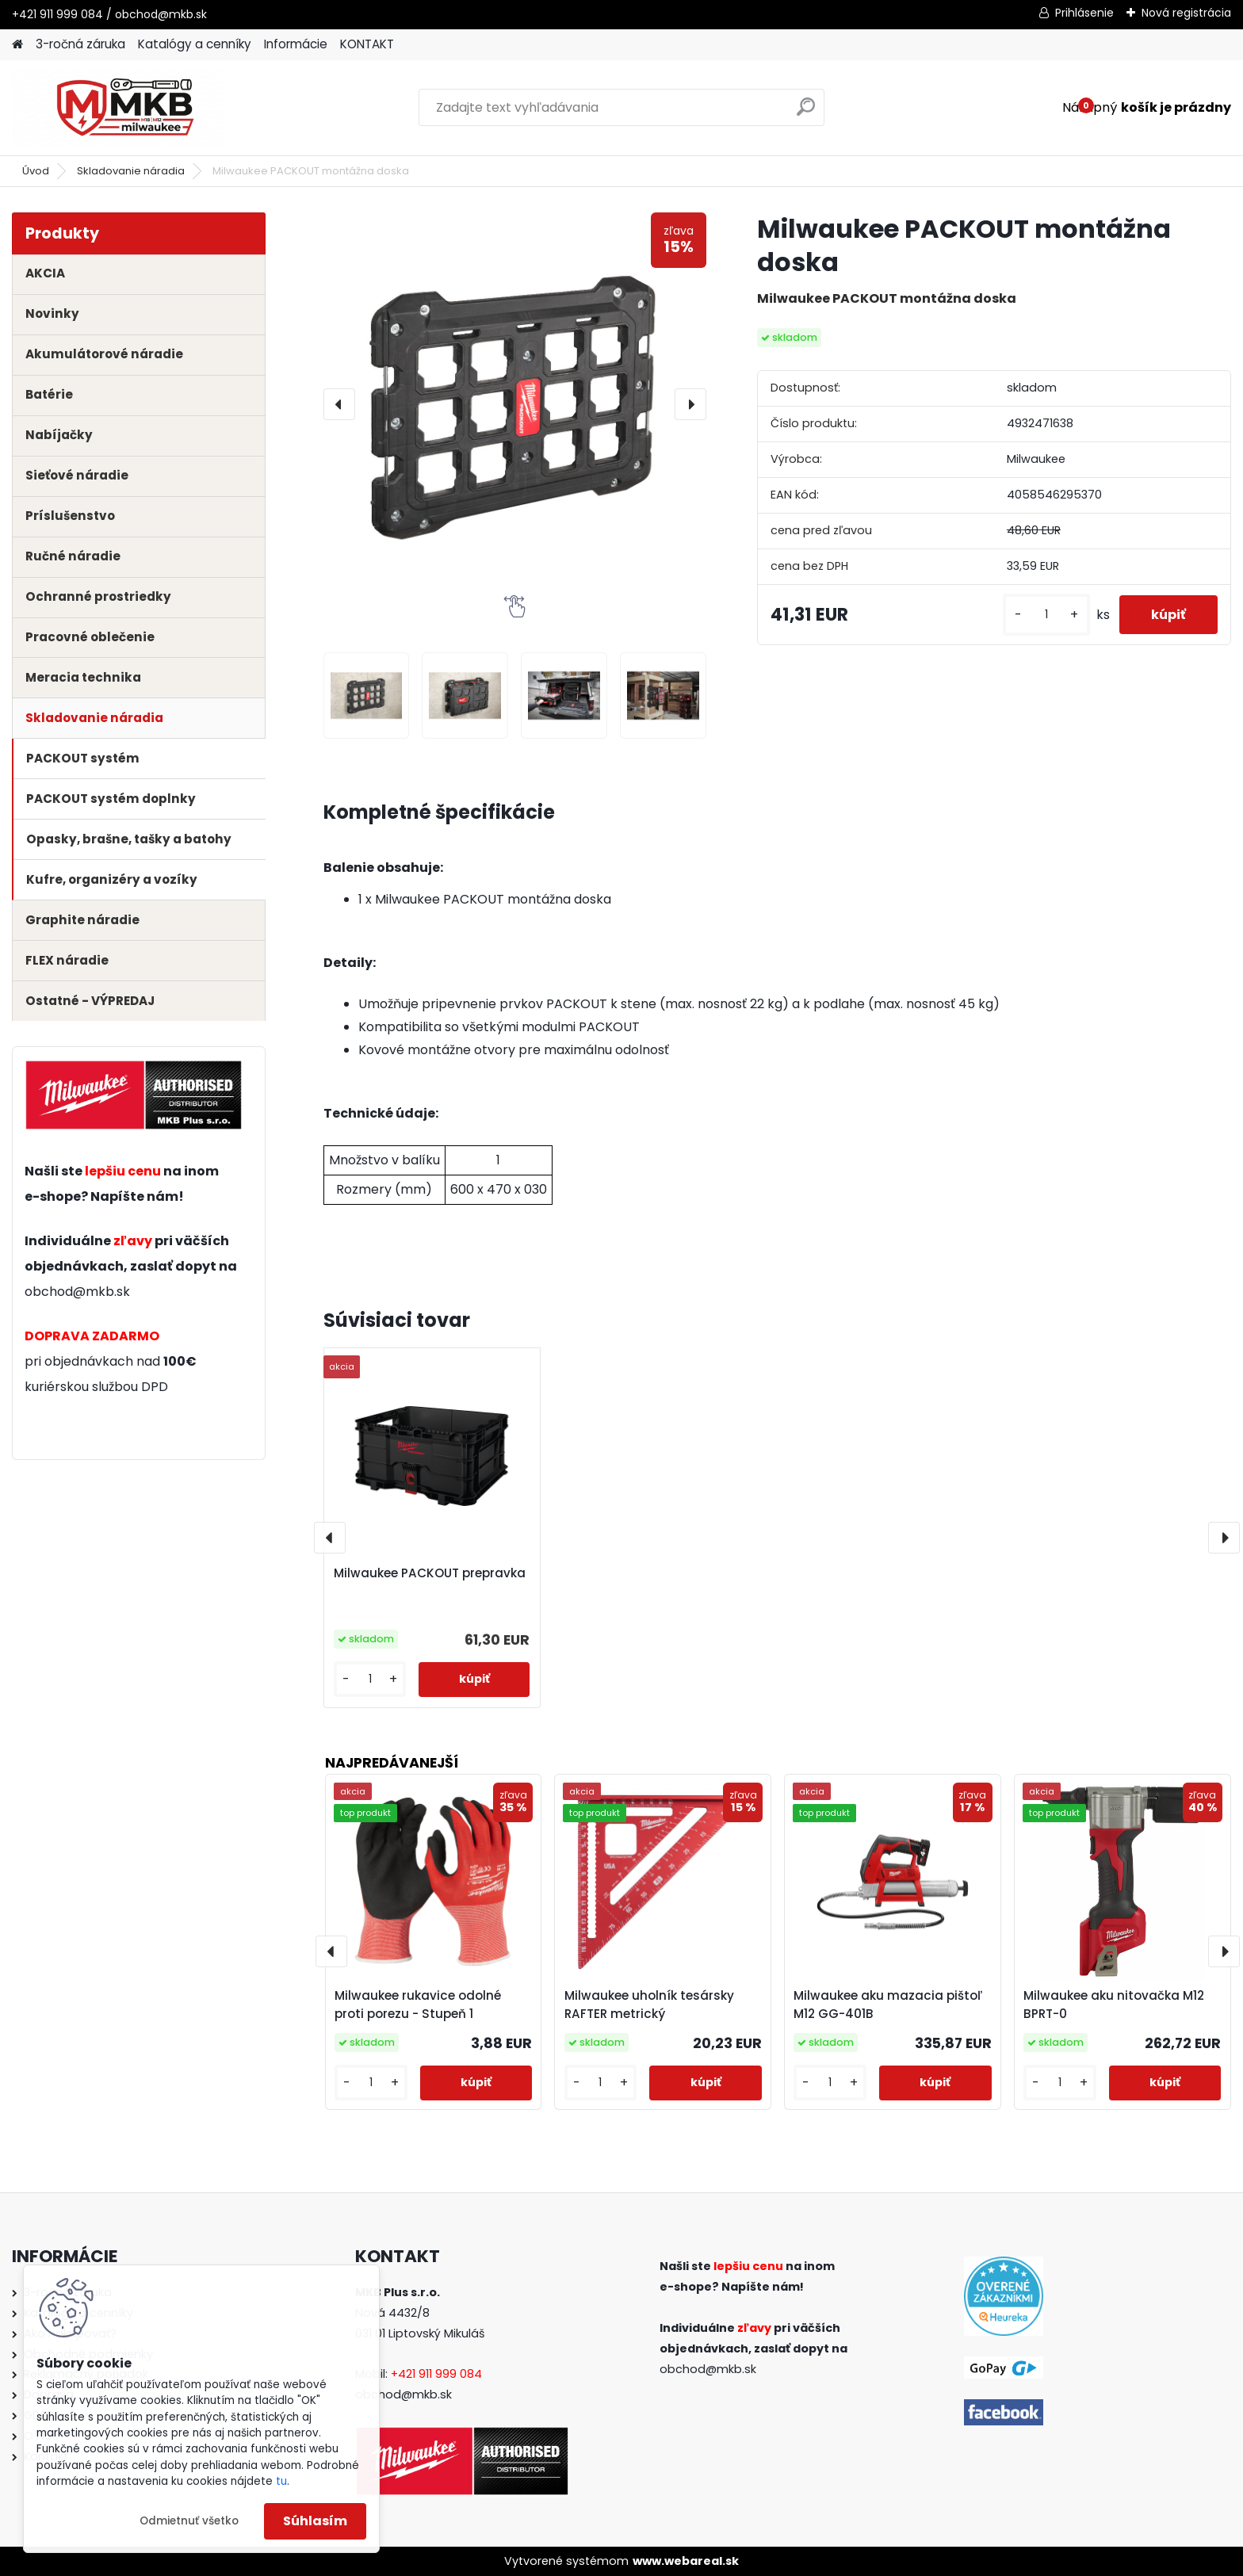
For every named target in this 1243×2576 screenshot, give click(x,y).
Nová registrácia (1186, 13)
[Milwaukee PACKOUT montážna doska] (514, 403)
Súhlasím (315, 2521)
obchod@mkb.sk (77, 1291)
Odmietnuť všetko (189, 2520)
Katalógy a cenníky (194, 44)
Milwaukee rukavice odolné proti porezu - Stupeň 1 (418, 2004)
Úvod (35, 170)
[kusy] (1046, 615)
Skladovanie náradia (131, 170)
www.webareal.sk (686, 2561)
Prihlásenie (1084, 13)
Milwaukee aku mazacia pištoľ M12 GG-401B (888, 2004)
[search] (806, 112)
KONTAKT (367, 44)
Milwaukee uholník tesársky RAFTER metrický (649, 2004)
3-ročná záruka (80, 44)
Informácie (295, 44)
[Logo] (121, 107)
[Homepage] (17, 44)
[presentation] (339, 404)
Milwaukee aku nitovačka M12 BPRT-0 (1113, 2004)
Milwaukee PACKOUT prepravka (430, 1573)
